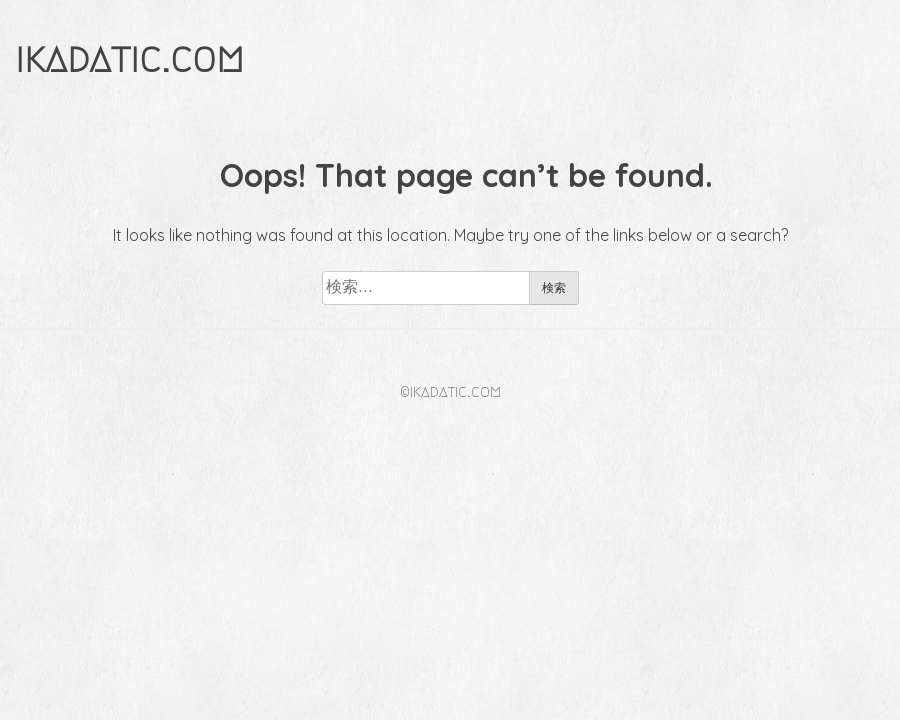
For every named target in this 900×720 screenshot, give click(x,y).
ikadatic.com (129, 58)
